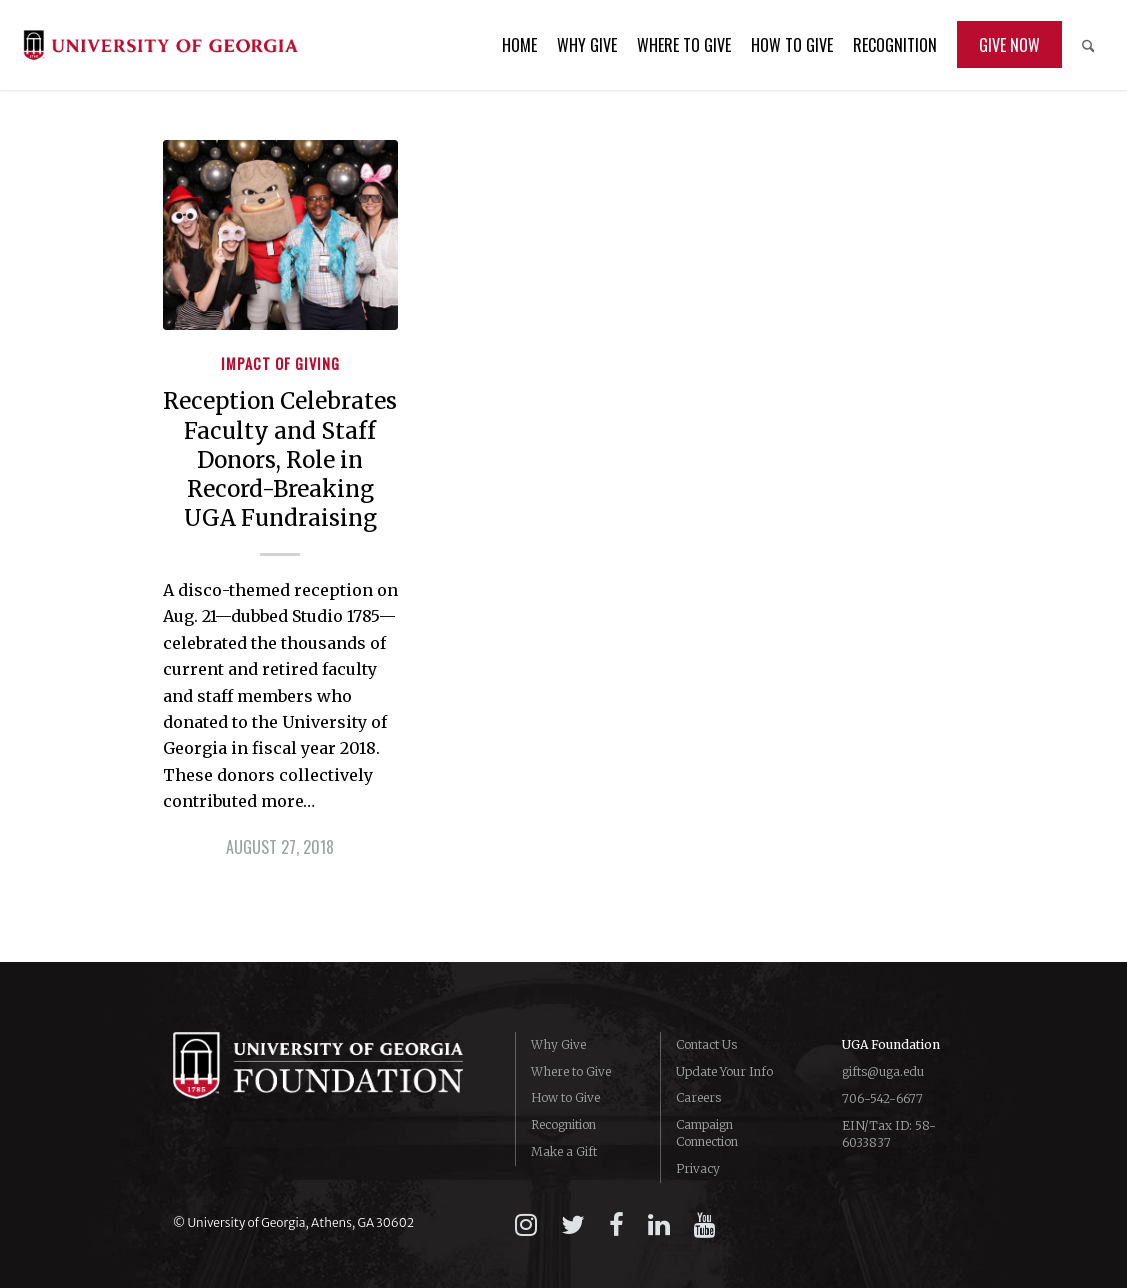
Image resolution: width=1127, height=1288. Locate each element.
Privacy (698, 1168)
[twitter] (573, 1225)
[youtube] (705, 1225)
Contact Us (706, 1044)
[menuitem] (519, 45)
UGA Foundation (891, 1044)
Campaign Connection (707, 1133)
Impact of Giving (280, 363)
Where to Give (571, 1071)
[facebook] (616, 1225)
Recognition (563, 1124)
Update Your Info (724, 1071)
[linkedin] (659, 1225)
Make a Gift (564, 1151)
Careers (698, 1097)
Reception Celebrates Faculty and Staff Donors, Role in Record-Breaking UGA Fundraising (280, 459)
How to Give (565, 1097)
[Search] (1088, 45)
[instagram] (526, 1225)
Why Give (558, 1044)
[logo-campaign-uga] (160, 45)
